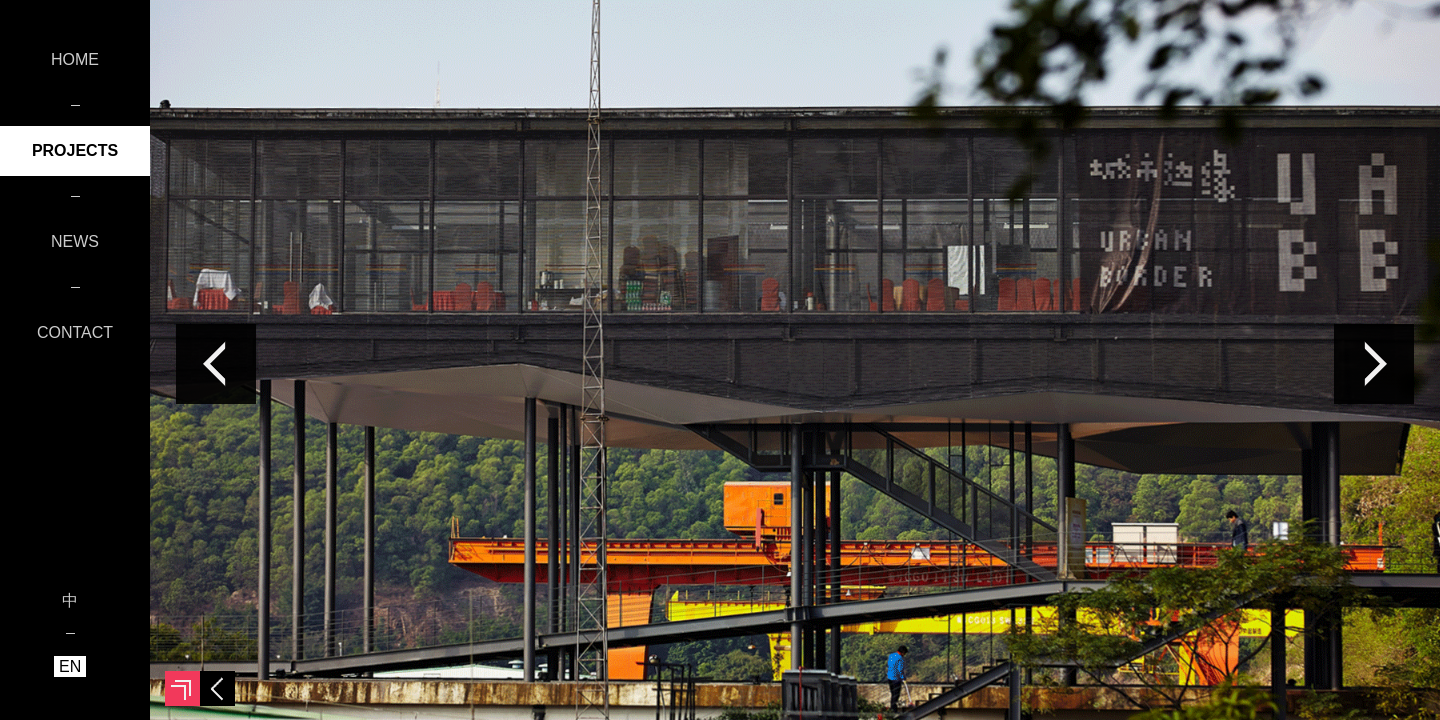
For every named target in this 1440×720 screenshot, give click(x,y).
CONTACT (75, 332)
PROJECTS (75, 150)
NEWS (75, 241)
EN (70, 666)
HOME (75, 59)
